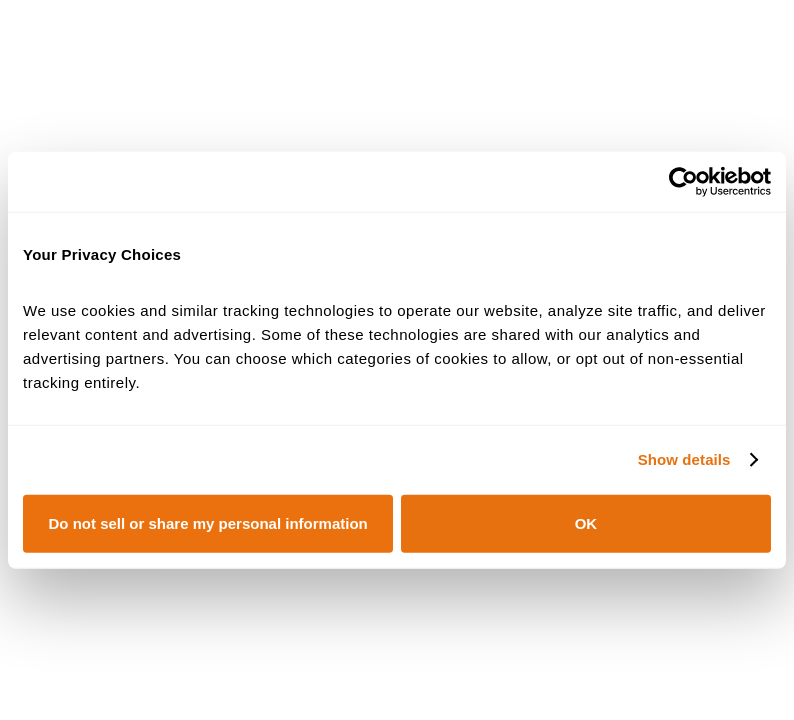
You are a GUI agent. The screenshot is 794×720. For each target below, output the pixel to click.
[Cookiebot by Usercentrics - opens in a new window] (683, 182)
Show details (684, 459)
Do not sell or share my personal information (208, 522)
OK (586, 522)
